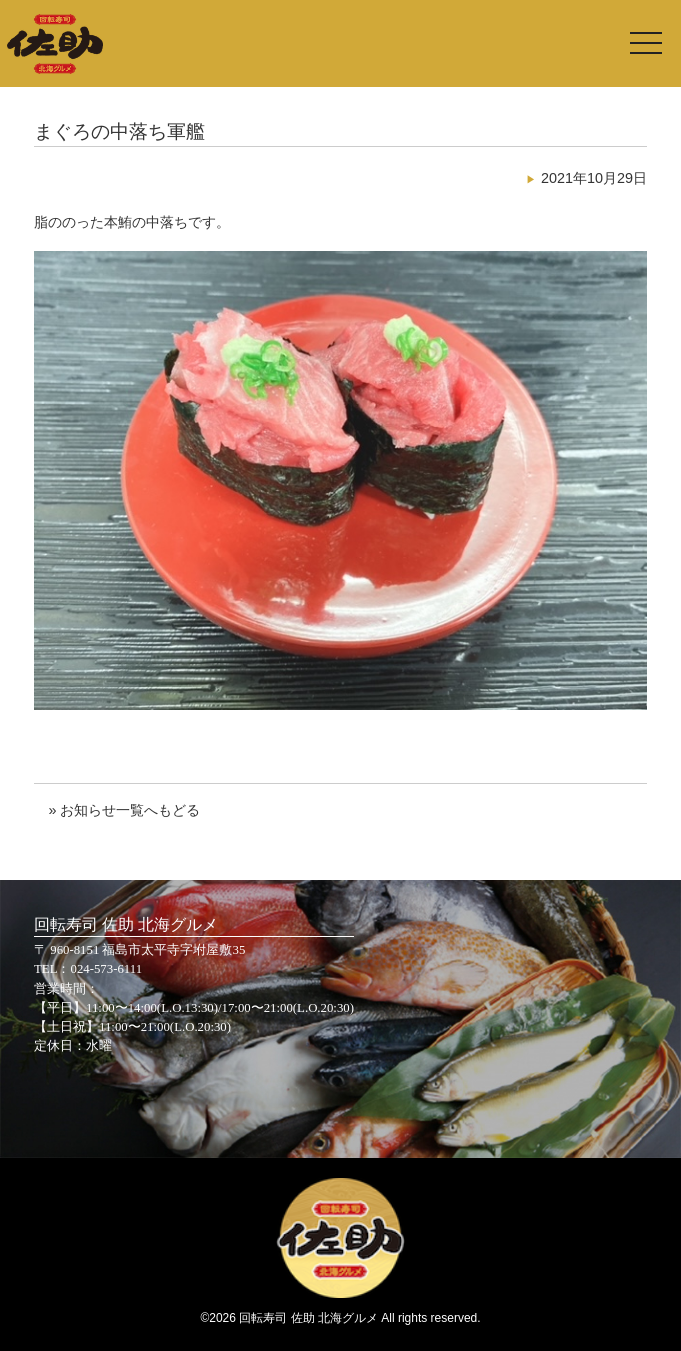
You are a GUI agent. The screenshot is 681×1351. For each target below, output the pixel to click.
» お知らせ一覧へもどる (124, 810)
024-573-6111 (107, 969)
